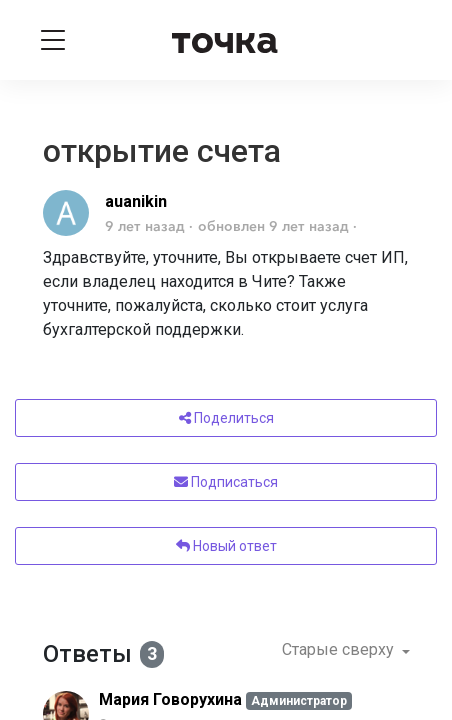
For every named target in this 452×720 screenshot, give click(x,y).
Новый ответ (226, 546)
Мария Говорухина (170, 699)
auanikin (136, 201)
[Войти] (400, 40)
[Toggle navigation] (53, 40)
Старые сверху (340, 649)
